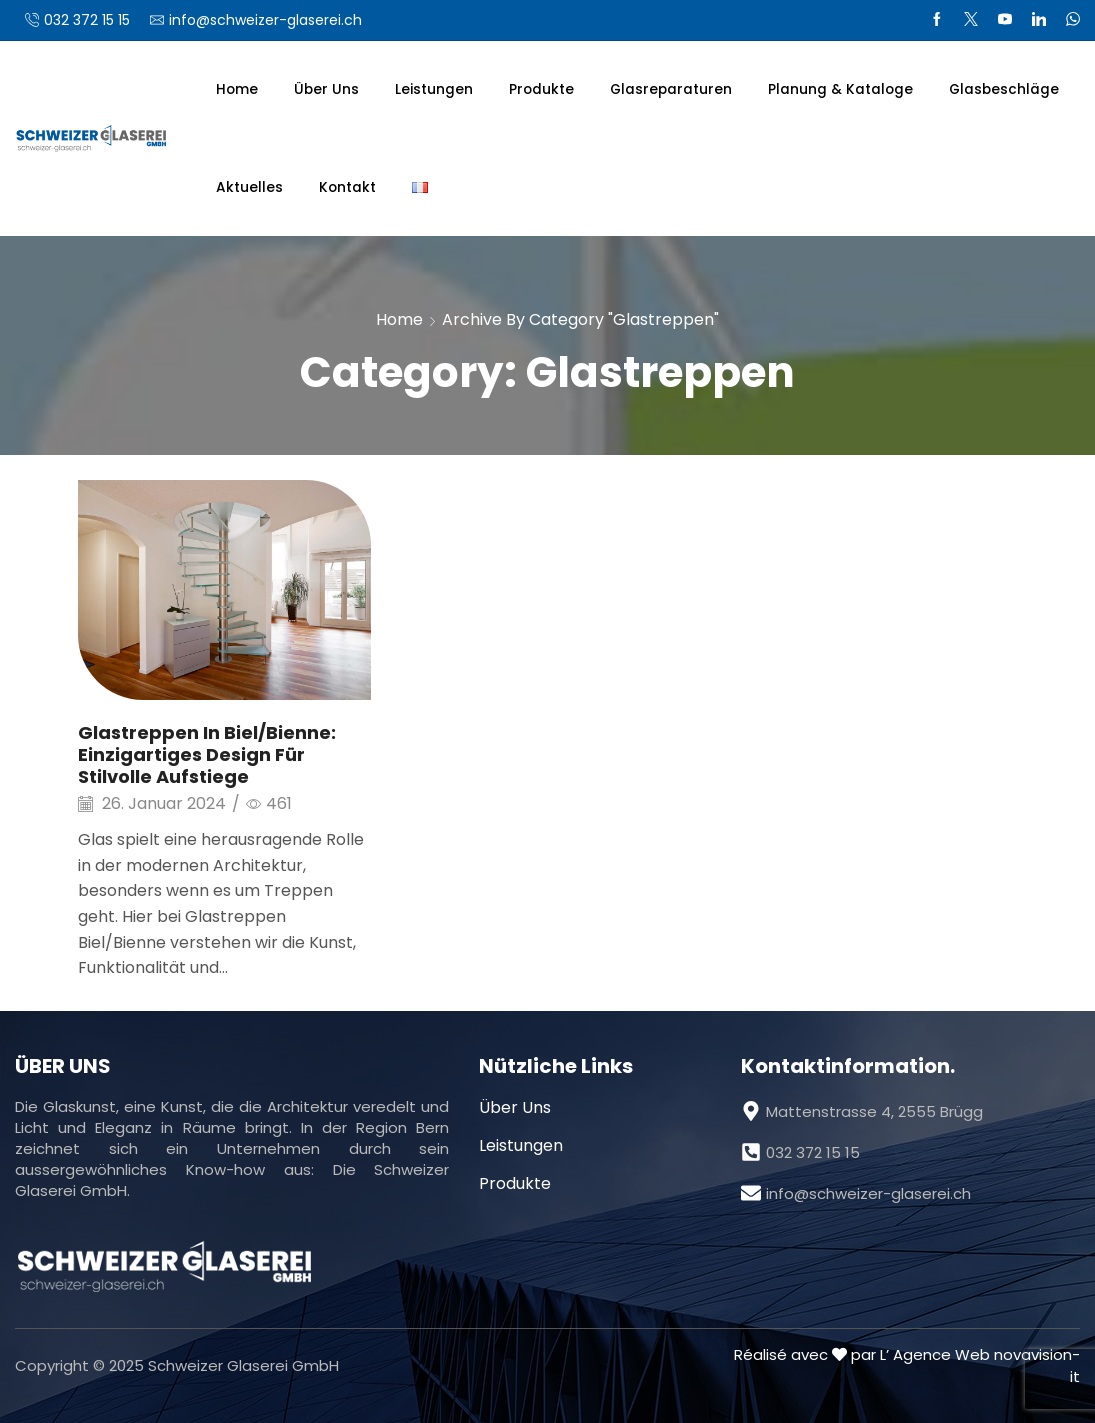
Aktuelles (249, 187)
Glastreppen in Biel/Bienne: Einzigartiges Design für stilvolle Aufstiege (207, 754)
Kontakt (347, 187)
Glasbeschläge (1004, 89)
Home (237, 89)
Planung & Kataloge (840, 89)
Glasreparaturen (671, 89)
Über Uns (326, 89)
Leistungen (434, 89)
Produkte (541, 89)
